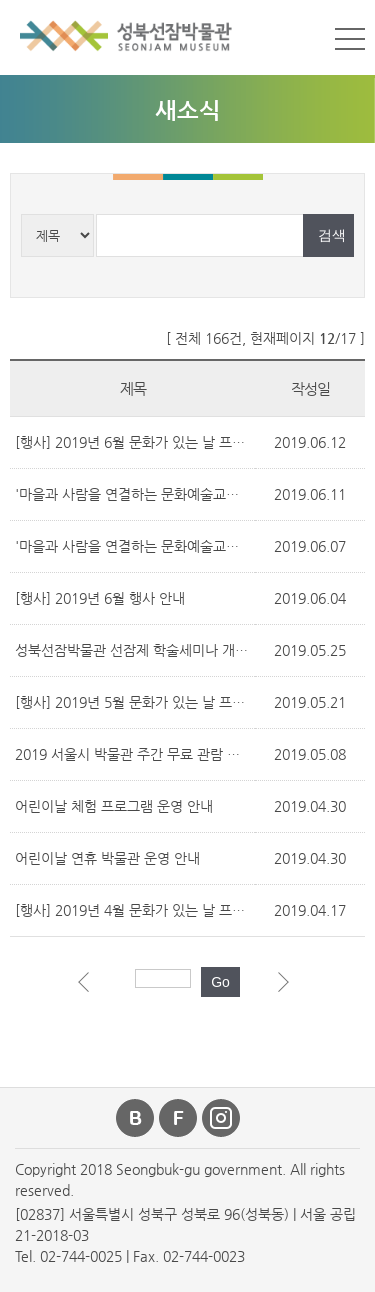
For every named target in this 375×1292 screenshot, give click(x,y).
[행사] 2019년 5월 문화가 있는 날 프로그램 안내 (158, 702)
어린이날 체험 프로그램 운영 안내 (114, 806)
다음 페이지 (288, 987)
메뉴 (350, 39)
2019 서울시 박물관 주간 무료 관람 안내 (134, 754)
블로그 (136, 1118)
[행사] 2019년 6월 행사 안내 (100, 598)
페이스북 (179, 1118)
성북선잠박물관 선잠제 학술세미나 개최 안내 (146, 650)
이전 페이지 (88, 987)
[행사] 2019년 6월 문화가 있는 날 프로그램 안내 (158, 442)
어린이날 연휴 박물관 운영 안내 (107, 858)
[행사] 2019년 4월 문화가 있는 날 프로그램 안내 (158, 910)
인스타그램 (222, 1118)
